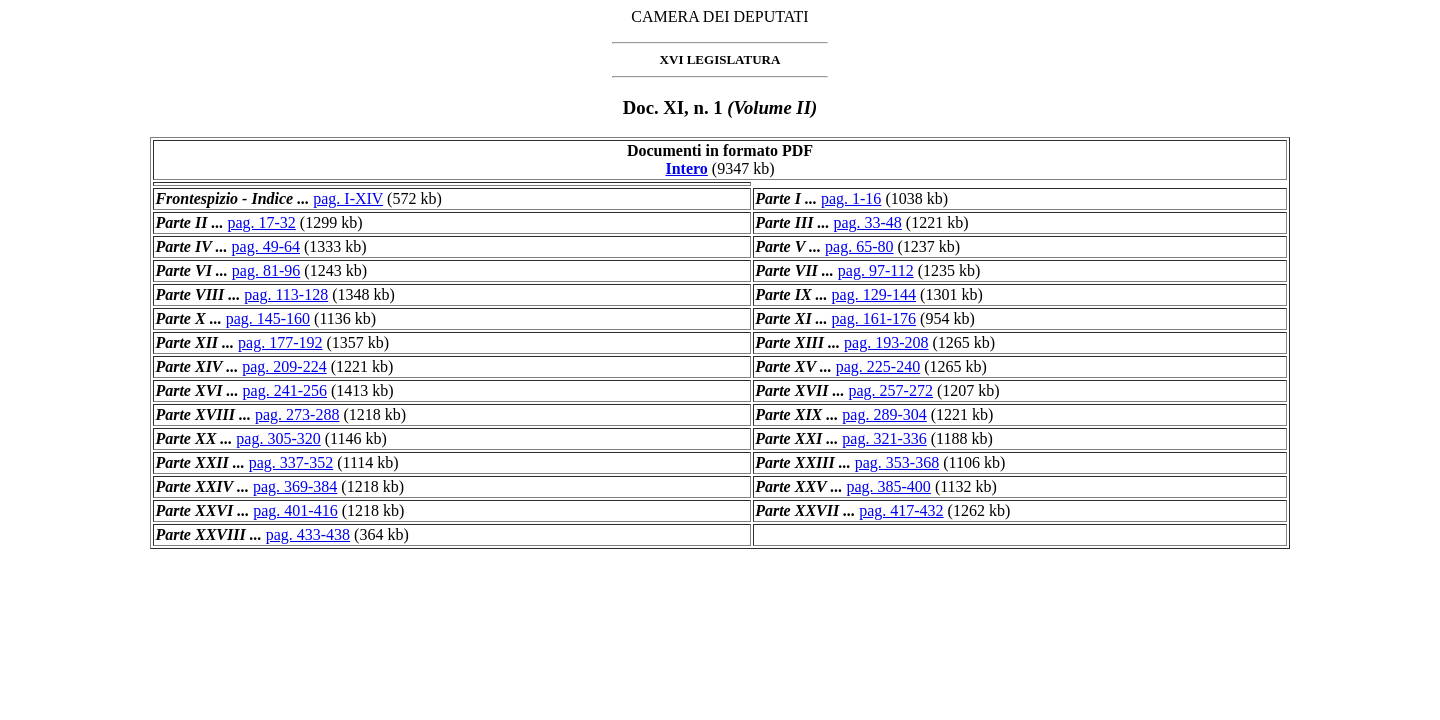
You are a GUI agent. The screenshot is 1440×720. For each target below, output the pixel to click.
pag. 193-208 (886, 342)
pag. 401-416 (295, 510)
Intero (686, 168)
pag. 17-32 (261, 222)
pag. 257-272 (891, 390)
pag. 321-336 (884, 438)
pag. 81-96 (266, 270)
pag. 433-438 (308, 534)
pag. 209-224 (284, 366)
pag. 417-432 (901, 510)
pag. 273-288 (297, 414)
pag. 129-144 (874, 294)
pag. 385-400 (888, 486)
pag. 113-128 (286, 294)
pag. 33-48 (867, 222)
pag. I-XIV (348, 198)
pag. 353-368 (897, 462)
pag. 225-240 (878, 366)
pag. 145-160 (268, 318)
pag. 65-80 (859, 246)
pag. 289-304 (884, 414)
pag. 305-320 (278, 438)
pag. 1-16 (851, 198)
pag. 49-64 (266, 246)
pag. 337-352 (291, 462)
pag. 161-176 (874, 318)
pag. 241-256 (285, 390)
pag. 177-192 (280, 342)
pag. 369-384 (295, 486)
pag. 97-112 (876, 270)
